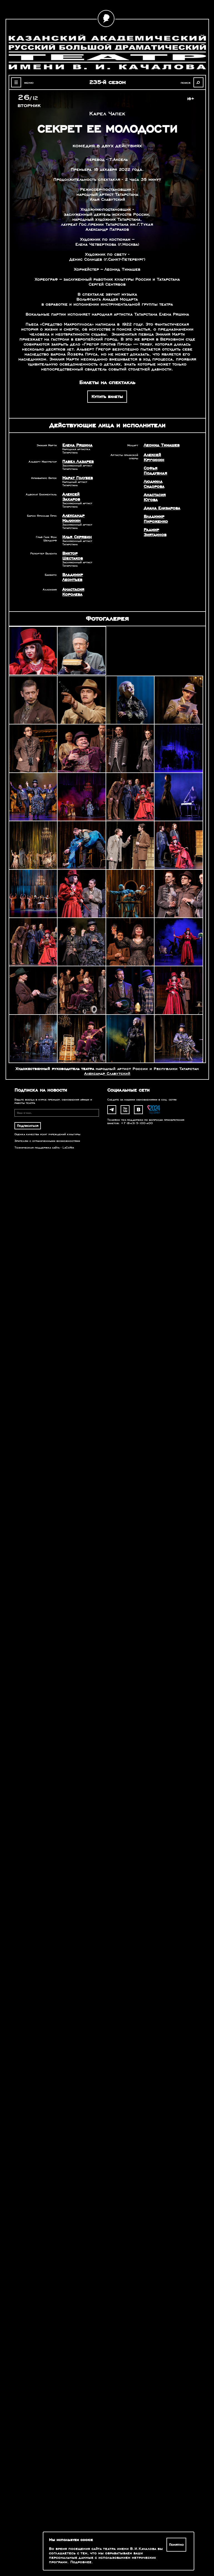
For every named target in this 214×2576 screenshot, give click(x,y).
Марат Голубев (77, 477)
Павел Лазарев (78, 461)
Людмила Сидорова (154, 484)
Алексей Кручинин (154, 457)
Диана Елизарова (162, 508)
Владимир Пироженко (156, 519)
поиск (185, 83)
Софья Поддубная (155, 471)
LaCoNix (68, 1147)
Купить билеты (107, 396)
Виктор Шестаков (72, 556)
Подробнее (80, 2562)
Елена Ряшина (77, 445)
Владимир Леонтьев (72, 577)
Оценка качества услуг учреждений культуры (47, 1134)
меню (29, 83)
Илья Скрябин (77, 536)
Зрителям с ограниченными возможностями (47, 1141)
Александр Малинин (73, 518)
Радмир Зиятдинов (155, 532)
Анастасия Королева (73, 592)
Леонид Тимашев (162, 445)
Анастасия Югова (155, 497)
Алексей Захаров (71, 497)
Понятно (176, 2545)
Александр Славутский (107, 1073)
